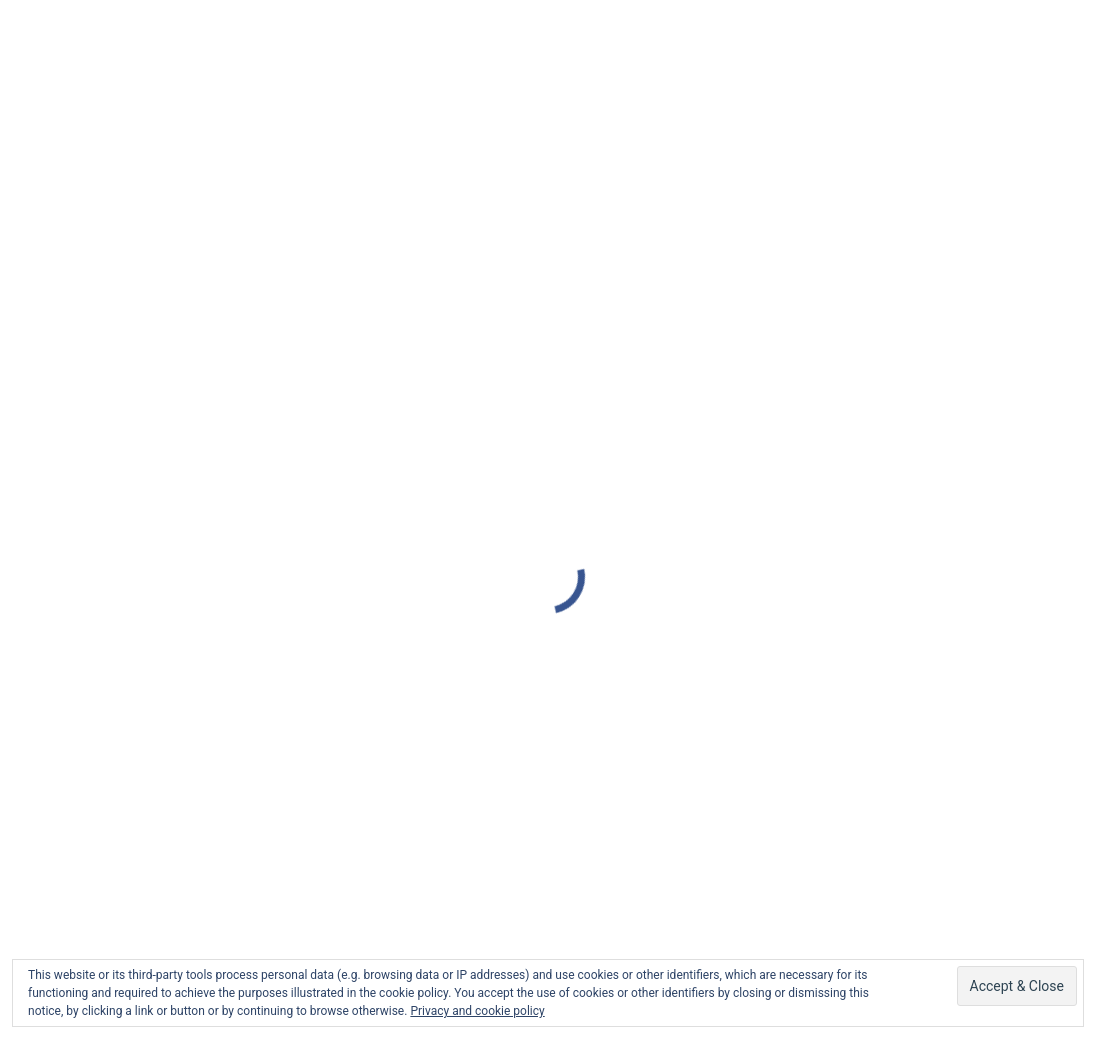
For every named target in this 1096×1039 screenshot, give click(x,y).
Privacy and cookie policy (477, 1011)
